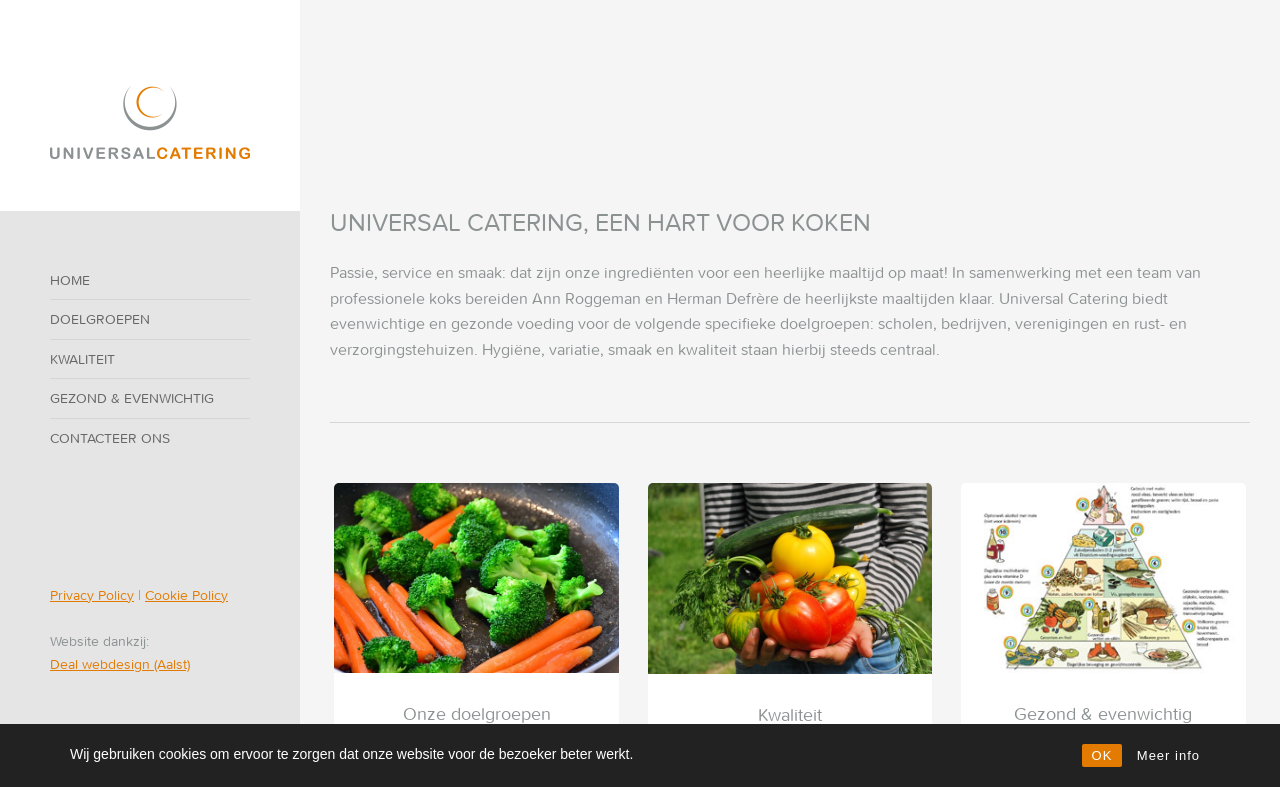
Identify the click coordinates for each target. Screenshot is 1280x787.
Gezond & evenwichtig (132, 398)
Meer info (1168, 755)
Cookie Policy (186, 595)
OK (1102, 755)
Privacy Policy (92, 595)
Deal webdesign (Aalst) (120, 664)
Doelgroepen (100, 319)
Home (70, 280)
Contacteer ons (110, 438)
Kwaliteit (82, 359)
